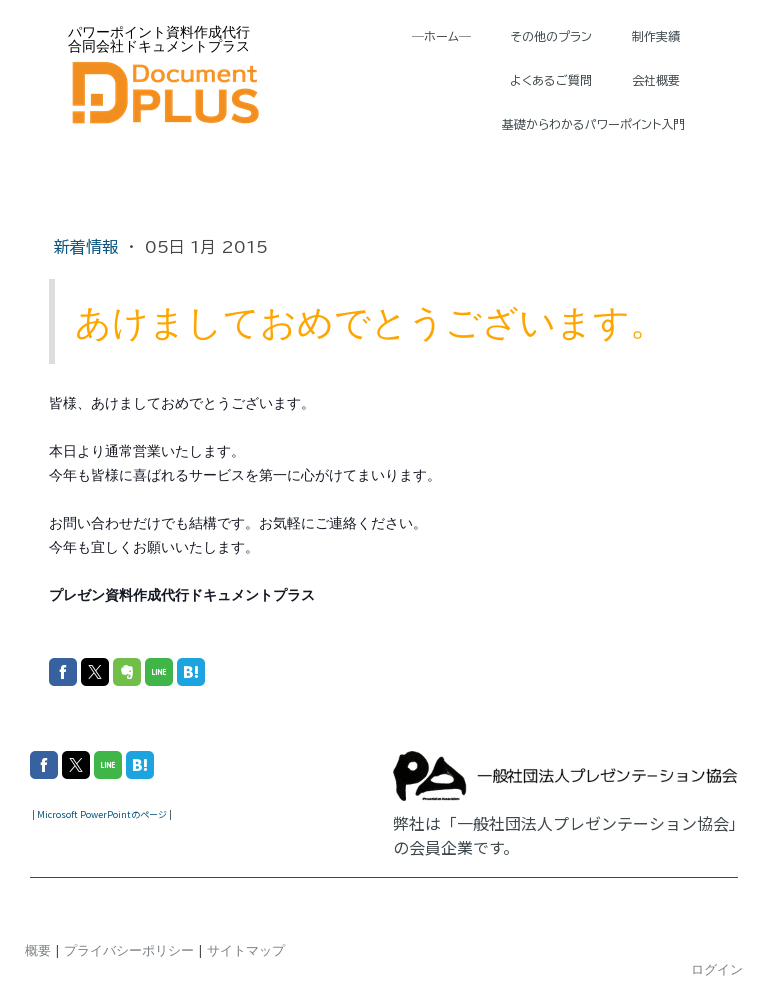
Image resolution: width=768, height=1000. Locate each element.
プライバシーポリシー (129, 950)
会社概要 (656, 80)
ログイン (717, 969)
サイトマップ (246, 950)
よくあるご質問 (551, 80)
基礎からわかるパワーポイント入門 (593, 124)
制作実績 (656, 36)
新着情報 (88, 247)
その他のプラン (551, 36)
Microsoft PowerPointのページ (102, 814)
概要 (38, 950)
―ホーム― (441, 36)
